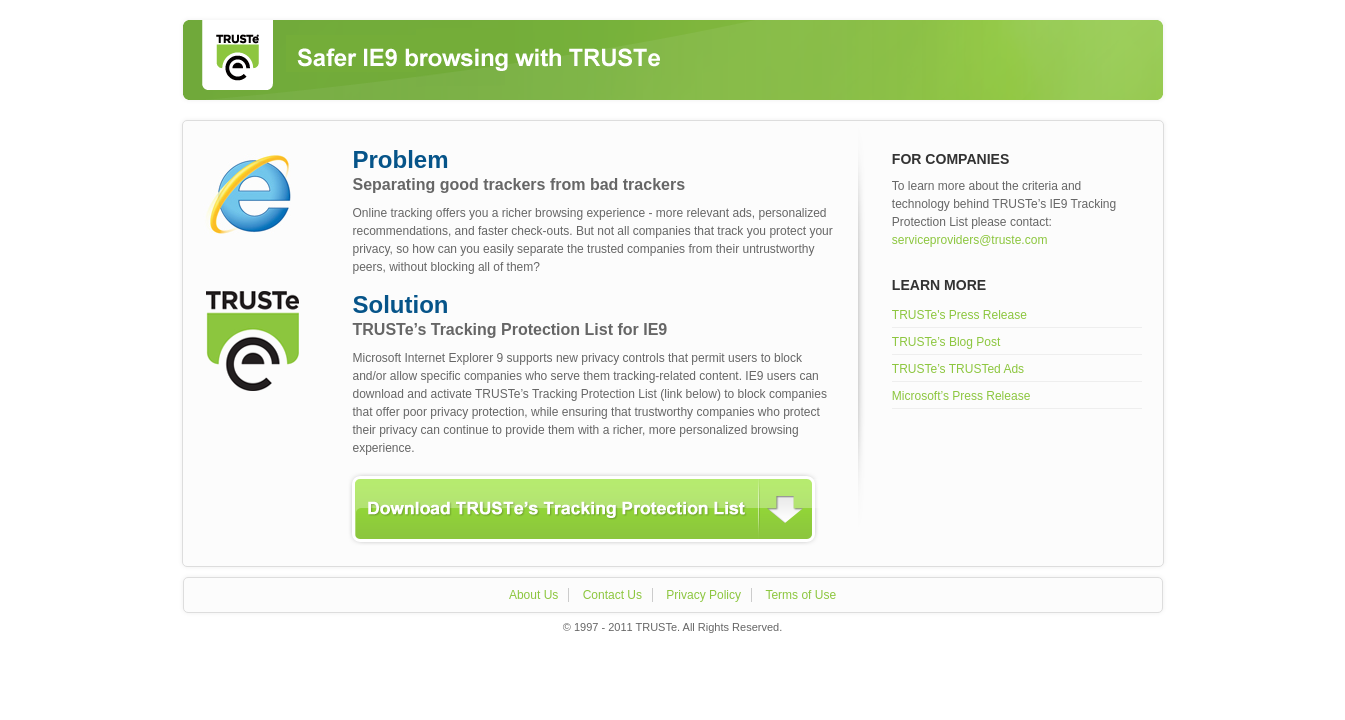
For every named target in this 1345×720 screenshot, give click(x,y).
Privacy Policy (703, 595)
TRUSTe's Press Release (959, 315)
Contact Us (612, 595)
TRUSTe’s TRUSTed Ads (958, 369)
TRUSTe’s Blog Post (946, 342)
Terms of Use (800, 595)
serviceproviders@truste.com (970, 240)
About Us (533, 595)
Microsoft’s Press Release (961, 396)
